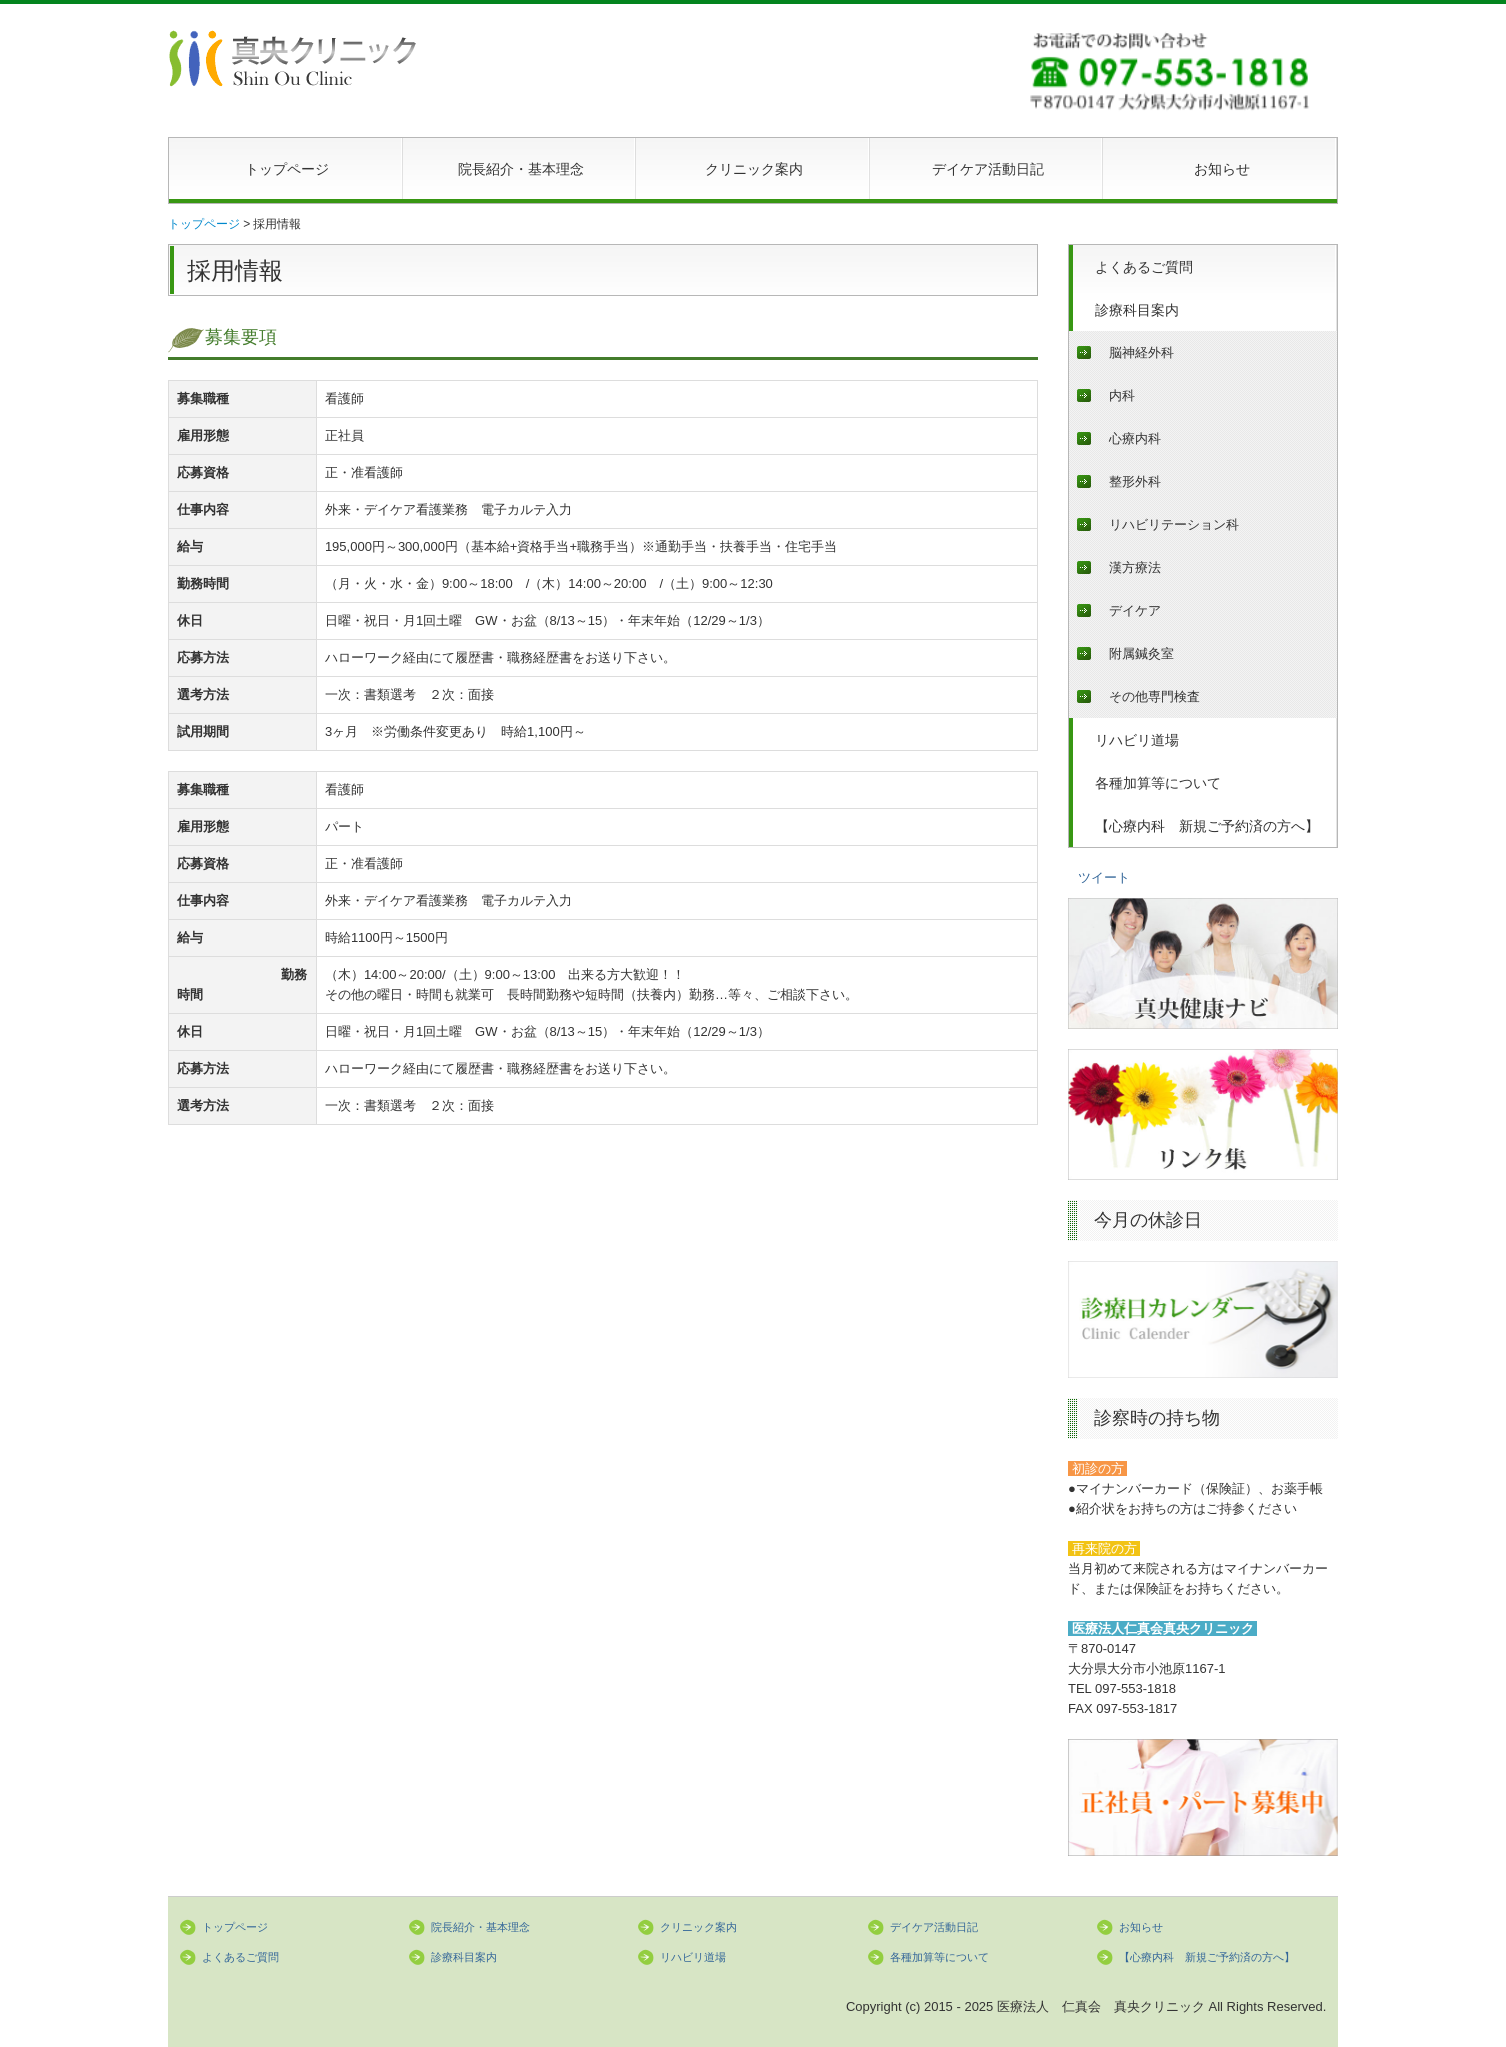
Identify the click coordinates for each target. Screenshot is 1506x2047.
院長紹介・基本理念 (521, 169)
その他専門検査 (1154, 696)
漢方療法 (1135, 567)
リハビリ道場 (1137, 740)
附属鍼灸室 (1141, 653)
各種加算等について (1158, 783)
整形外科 (1135, 481)
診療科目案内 (1137, 310)
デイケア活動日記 (988, 169)
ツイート (1104, 877)
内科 (1122, 395)
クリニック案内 (754, 169)
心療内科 (1135, 438)
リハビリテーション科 (1174, 524)
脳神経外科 (1141, 352)
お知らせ (1222, 169)
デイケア (1135, 610)
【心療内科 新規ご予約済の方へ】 (1207, 826)
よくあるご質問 (1144, 267)
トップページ (287, 169)
